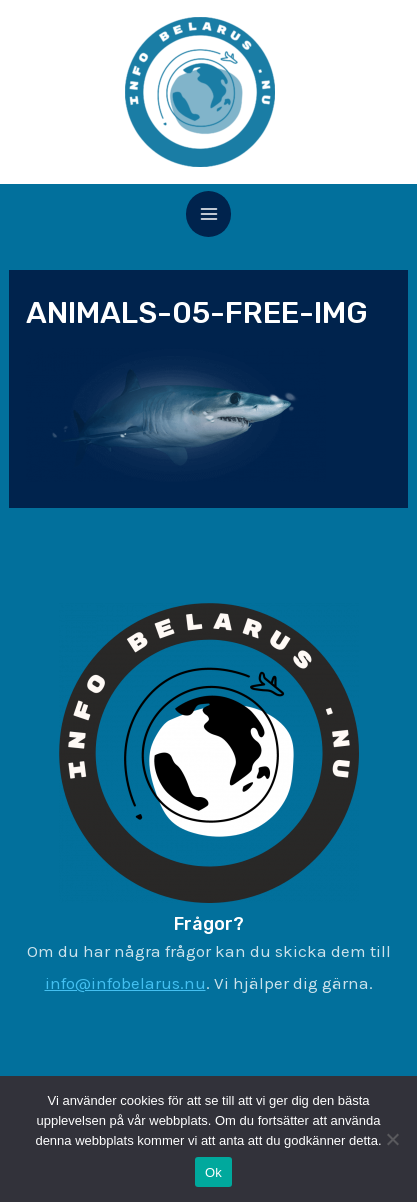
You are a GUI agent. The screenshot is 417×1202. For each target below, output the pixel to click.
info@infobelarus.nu (125, 983)
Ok (213, 1172)
